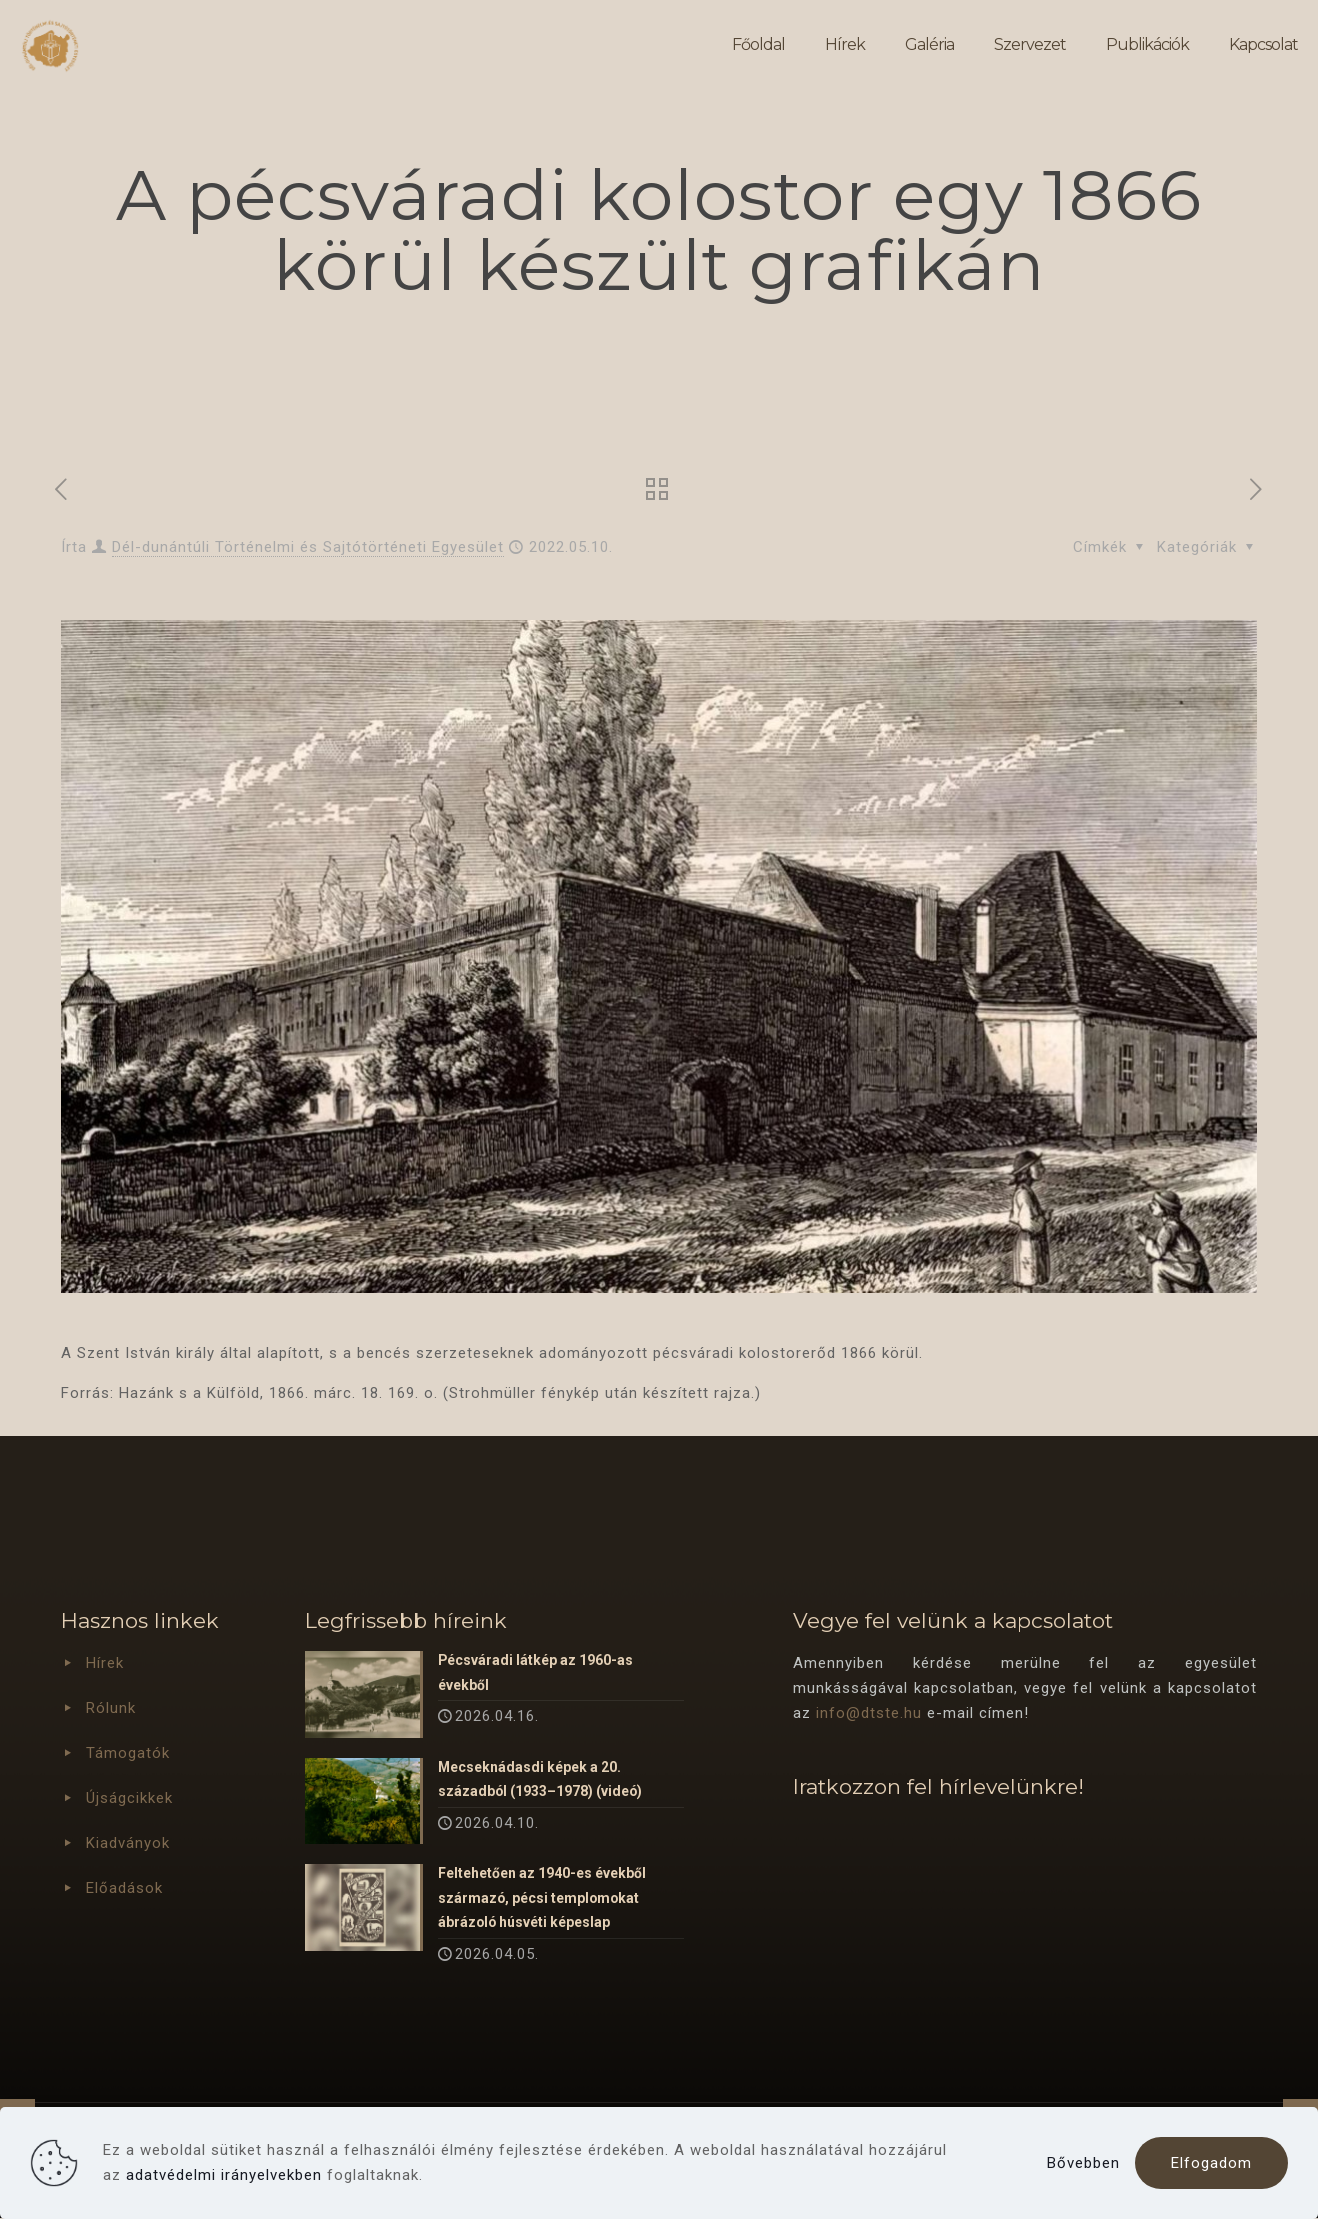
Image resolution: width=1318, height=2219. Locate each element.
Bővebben (1083, 2163)
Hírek (105, 1663)
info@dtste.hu (869, 1713)
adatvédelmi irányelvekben (224, 2175)
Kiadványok (128, 1843)
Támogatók (128, 1753)
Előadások (124, 1888)
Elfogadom (1211, 2163)
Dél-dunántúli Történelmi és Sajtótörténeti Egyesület (308, 547)
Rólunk (111, 1708)
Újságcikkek (129, 1798)
